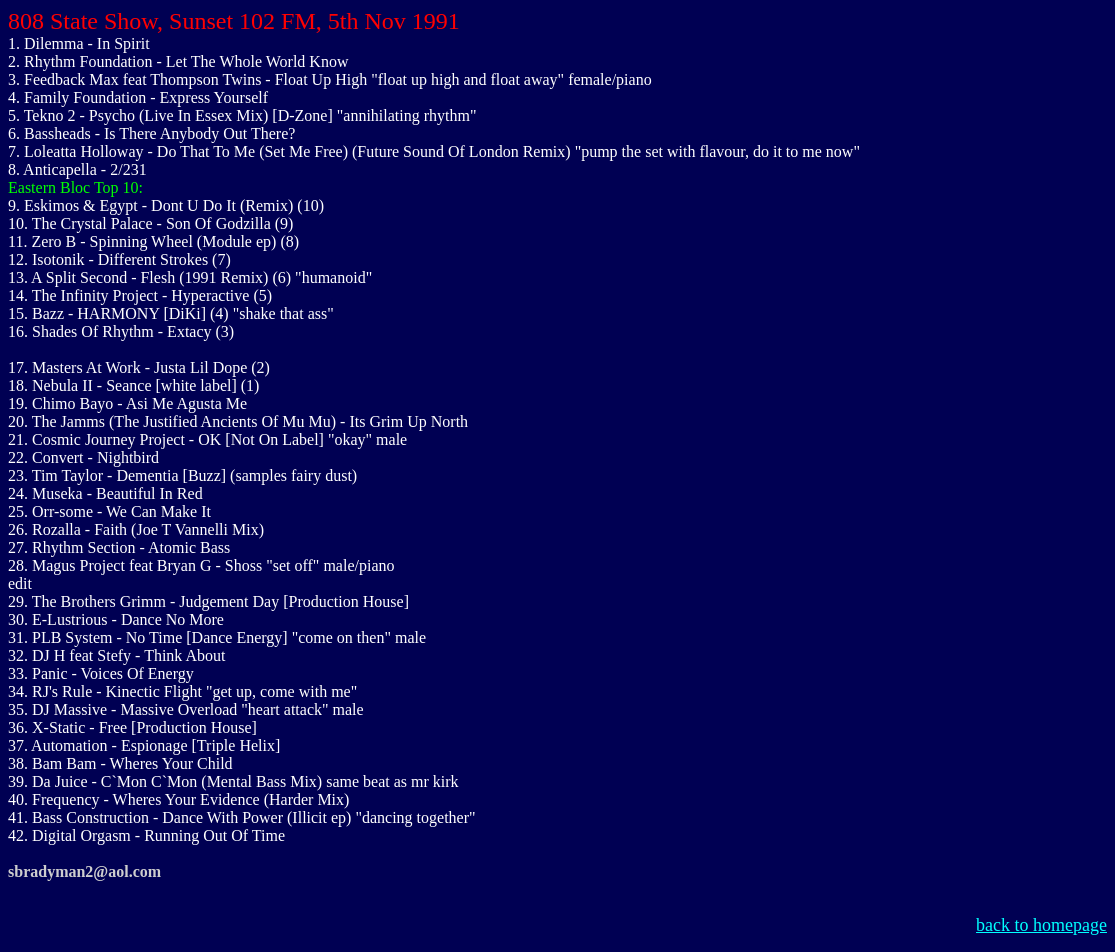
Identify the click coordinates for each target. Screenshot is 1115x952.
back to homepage (1041, 925)
